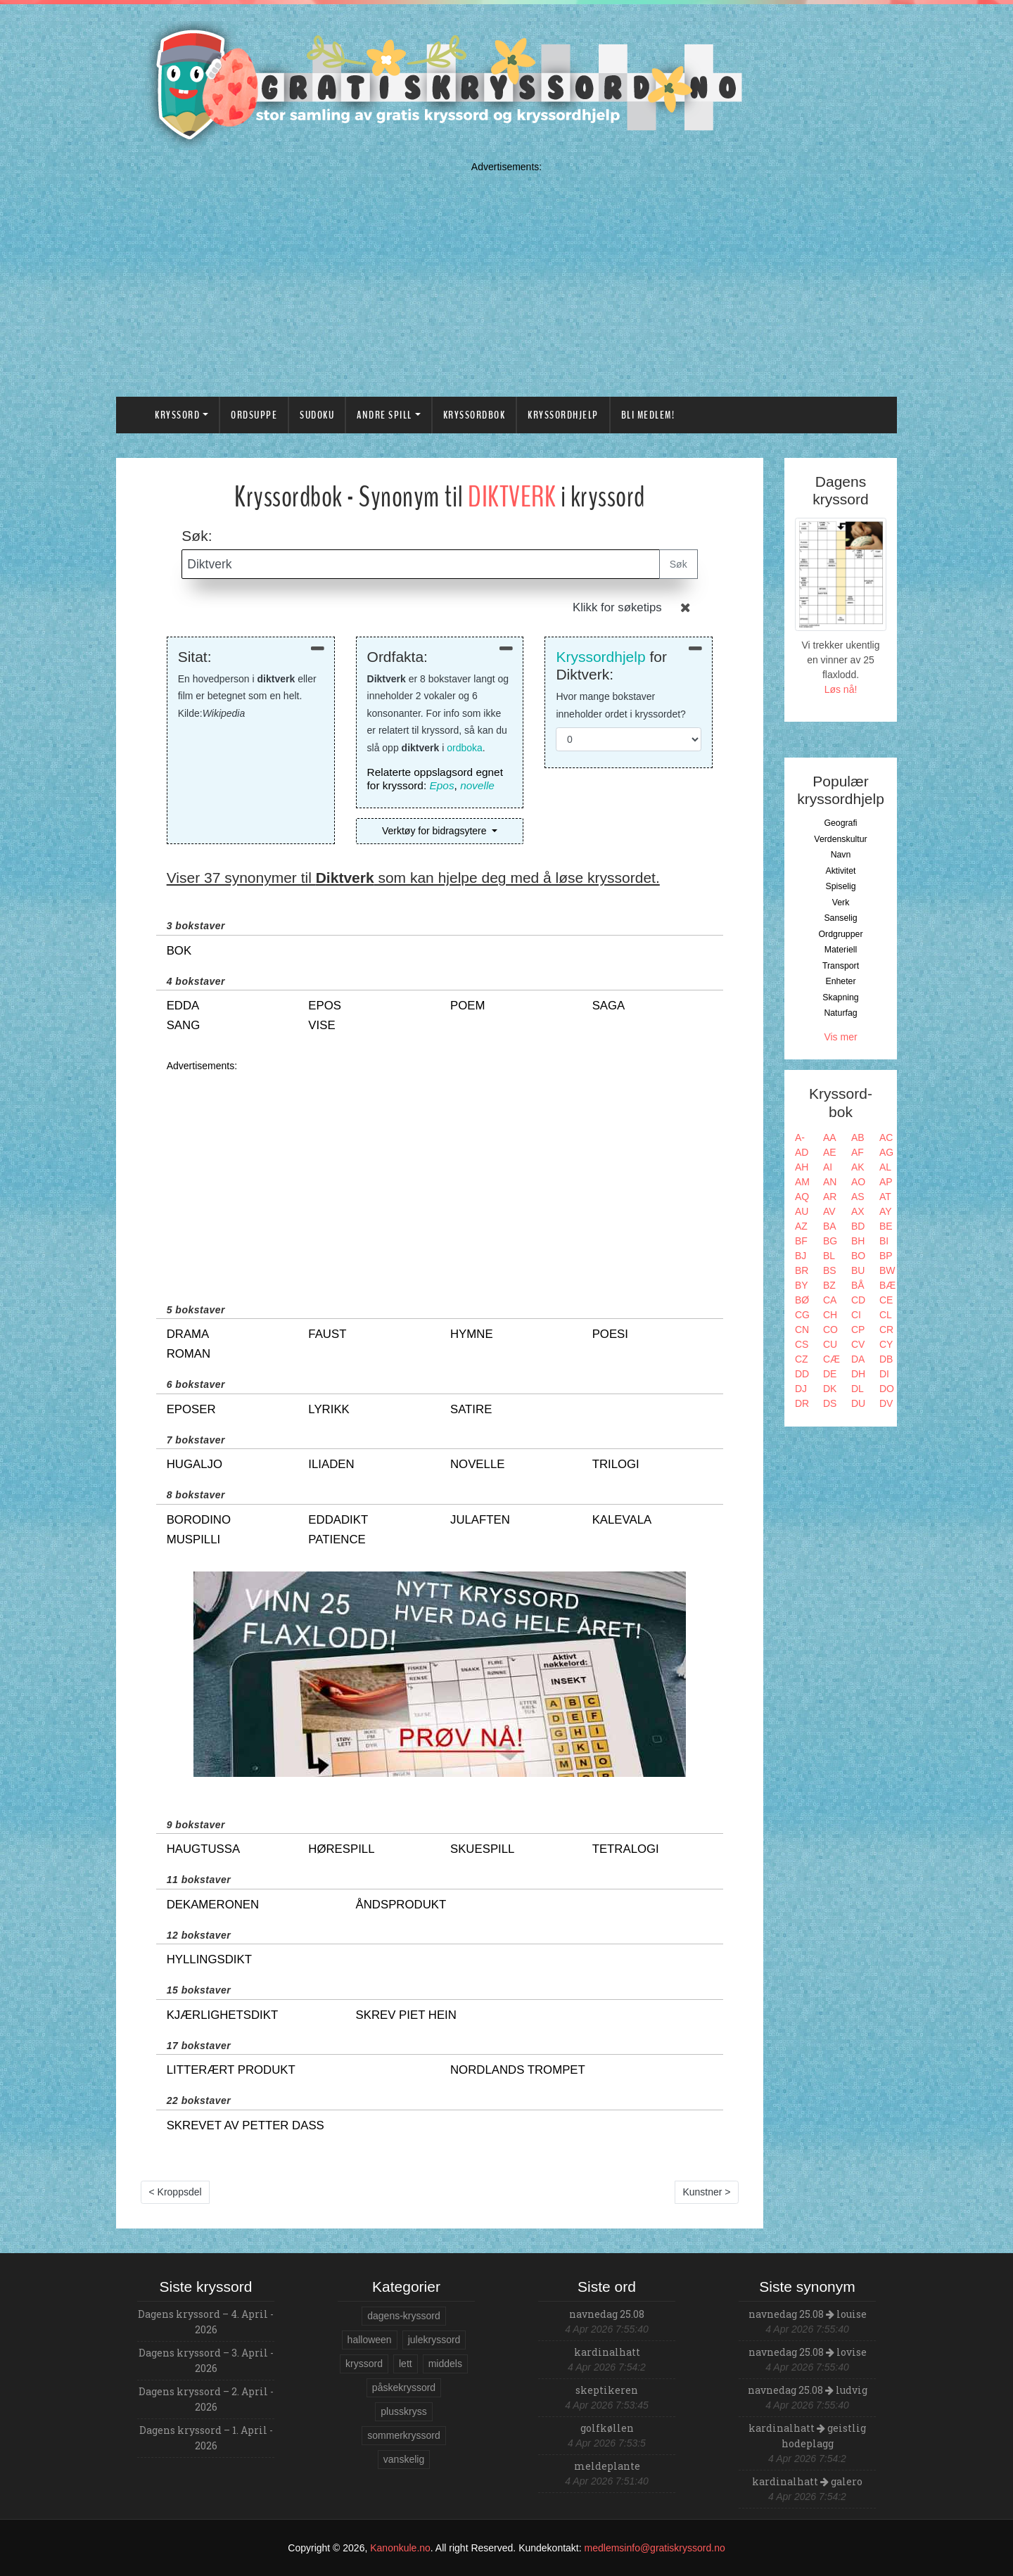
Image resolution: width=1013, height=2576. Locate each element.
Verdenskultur (840, 839)
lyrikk (328, 1409)
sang (183, 1025)
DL (857, 1388)
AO (858, 1181)
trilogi (615, 1464)
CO (830, 1329)
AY (885, 1211)
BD (858, 1226)
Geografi (840, 823)
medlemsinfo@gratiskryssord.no (655, 2547)
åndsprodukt (401, 1904)
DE (829, 1373)
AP (886, 1181)
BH (858, 1240)
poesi (610, 1334)
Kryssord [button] (177, 415)
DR (802, 1403)
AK (858, 1167)
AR (829, 1196)
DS (829, 1403)
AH (801, 1167)
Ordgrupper (841, 934)
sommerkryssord (403, 2435)
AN (829, 1181)
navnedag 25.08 (606, 2314)
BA (829, 1226)
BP (886, 1255)
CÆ (831, 1359)
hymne (471, 1334)
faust (327, 1334)
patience (336, 1539)
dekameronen (213, 1904)
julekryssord (434, 2339)
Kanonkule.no (400, 2547)
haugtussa (203, 1849)
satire (471, 1409)
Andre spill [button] (384, 415)
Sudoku (317, 415)
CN (802, 1329)
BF (801, 1240)
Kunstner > (706, 2192)
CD (858, 1300)
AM (802, 1181)
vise (321, 1025)
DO (886, 1388)
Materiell (841, 950)
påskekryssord (403, 2387)
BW (887, 1270)
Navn (841, 855)
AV (829, 1211)
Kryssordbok (474, 415)
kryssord (364, 2363)
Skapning (840, 997)
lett (405, 2363)
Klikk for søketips (617, 607)
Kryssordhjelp (563, 415)
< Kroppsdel (175, 2192)
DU (858, 1403)
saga (608, 1005)
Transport (840, 966)
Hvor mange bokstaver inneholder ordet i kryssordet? (620, 705)
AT (885, 1196)
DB (886, 1359)
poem (467, 1005)
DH (858, 1373)
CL (885, 1314)
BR (801, 1270)
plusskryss (403, 2411)
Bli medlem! (648, 415)
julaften (480, 1519)
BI (883, 1240)
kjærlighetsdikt (223, 2015)
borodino (199, 1519)
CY (886, 1344)
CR (886, 1329)
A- (800, 1137)
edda (183, 1005)
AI (827, 1167)
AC (886, 1137)
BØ (802, 1300)
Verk (841, 902)
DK (829, 1388)
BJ (800, 1255)
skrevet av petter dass (245, 2125)
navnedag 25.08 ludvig (807, 2390)
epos (324, 1005)
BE (886, 1226)
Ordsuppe (254, 415)
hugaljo (194, 1464)
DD (802, 1373)
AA (829, 1137)
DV (886, 1403)
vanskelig (403, 2459)
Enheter (840, 981)
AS (858, 1196)
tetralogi (625, 1849)
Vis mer (840, 1036)
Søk (678, 564)
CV (858, 1344)
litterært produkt (231, 2070)
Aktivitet (840, 871)
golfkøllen (607, 2428)
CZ (801, 1359)
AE (829, 1152)
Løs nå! (841, 689)
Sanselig (840, 918)
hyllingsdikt (209, 1959)
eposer (191, 1409)
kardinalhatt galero (807, 2481)
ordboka (465, 747)
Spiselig (840, 886)
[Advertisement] (506, 276)
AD (801, 1152)
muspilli (193, 1539)
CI (856, 1314)
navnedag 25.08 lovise (807, 2352)
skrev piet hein (406, 2015)
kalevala (622, 1519)
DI (884, 1373)
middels (445, 2363)
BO (858, 1255)
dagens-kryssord (403, 2315)
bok (179, 950)
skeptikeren (606, 2390)
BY (801, 1285)
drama (188, 1334)
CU (830, 1344)
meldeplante (607, 2466)
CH (830, 1314)
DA (858, 1359)
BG (830, 1240)
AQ (802, 1196)
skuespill (482, 1849)
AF (857, 1152)
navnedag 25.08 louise (807, 2314)
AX (858, 1211)
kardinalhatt (607, 2352)
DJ (801, 1388)
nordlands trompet (517, 2070)
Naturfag (840, 1013)
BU (858, 1270)
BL (829, 1255)
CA (829, 1300)
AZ (801, 1226)
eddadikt (338, 1519)
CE (886, 1300)
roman (188, 1353)
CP (858, 1329)
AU (801, 1211)
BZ (829, 1285)
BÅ (858, 1285)
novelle (477, 785)
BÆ (887, 1285)
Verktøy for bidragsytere (436, 830)
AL (885, 1167)
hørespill (341, 1849)
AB (858, 1137)
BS (829, 1270)
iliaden (331, 1464)
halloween (370, 2339)
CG (802, 1314)
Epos (442, 785)
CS (801, 1344)
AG (886, 1152)
